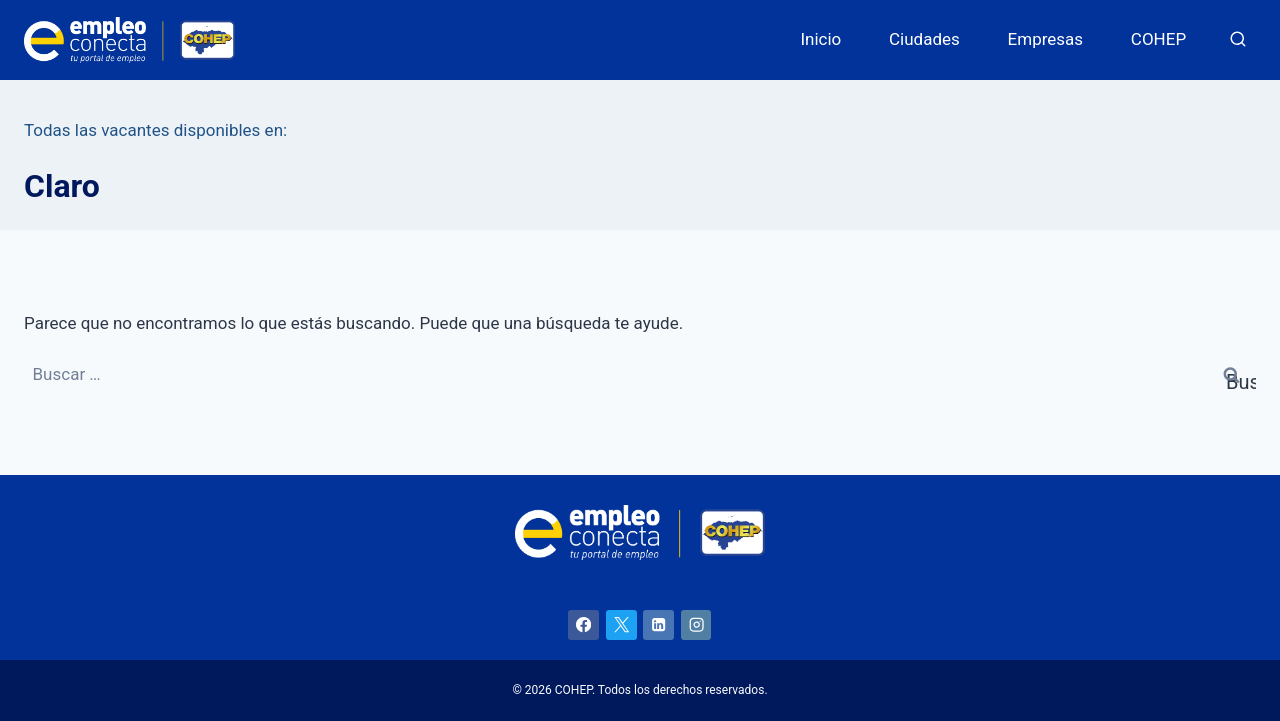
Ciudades (924, 39)
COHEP (1158, 39)
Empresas (1046, 39)
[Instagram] (696, 625)
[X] (621, 625)
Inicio (820, 39)
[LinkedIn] (658, 625)
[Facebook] (583, 625)
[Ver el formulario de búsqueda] (1238, 40)
